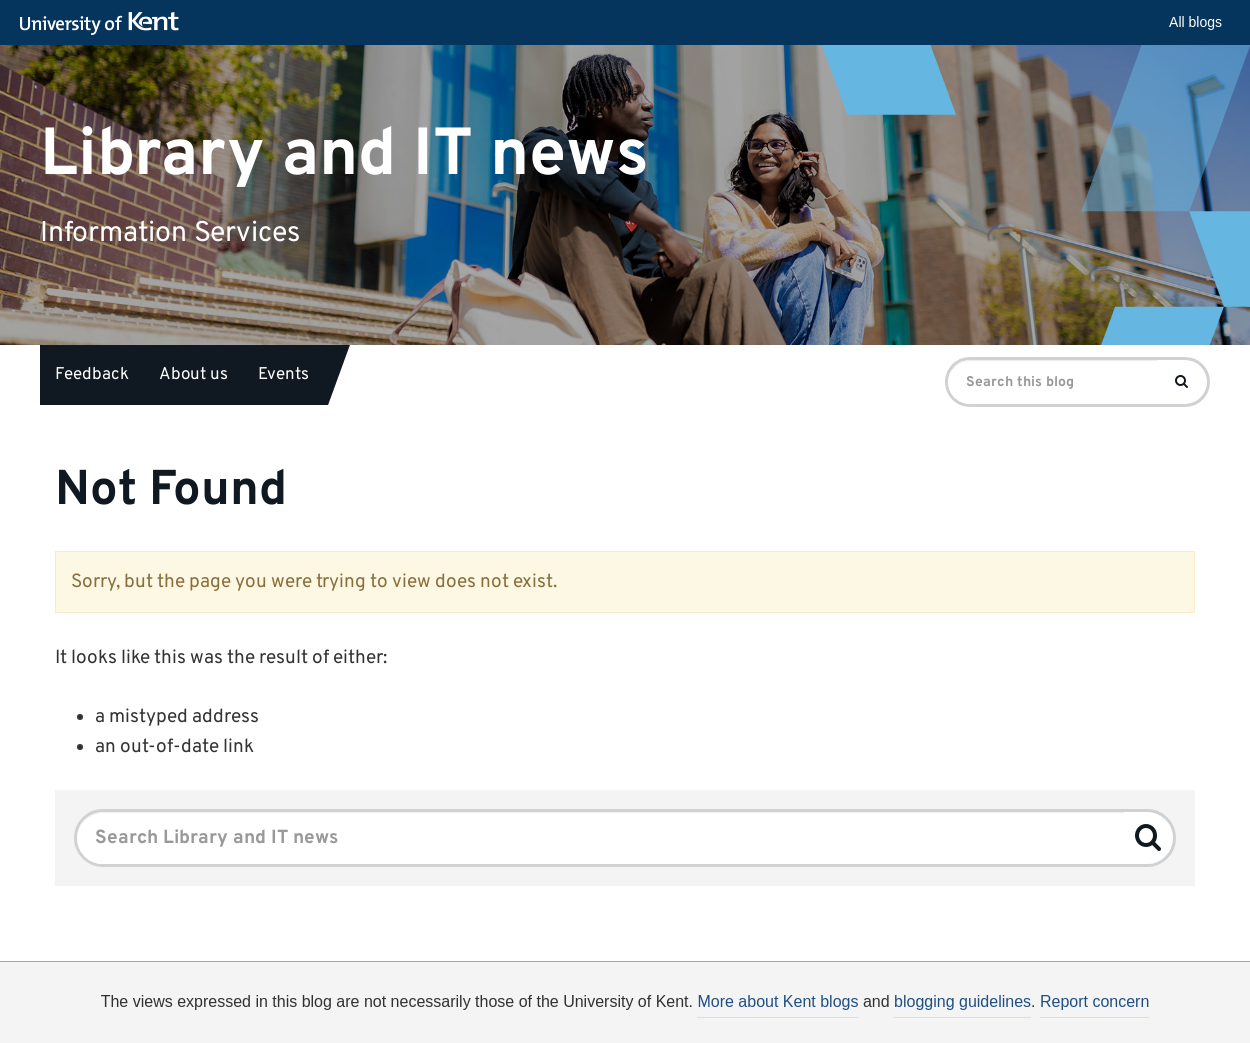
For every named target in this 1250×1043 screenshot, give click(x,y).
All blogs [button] (1195, 22)
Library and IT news (344, 154)
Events (283, 375)
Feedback (92, 375)
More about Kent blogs (777, 1001)
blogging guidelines (962, 1001)
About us (193, 375)
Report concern (1094, 1001)
